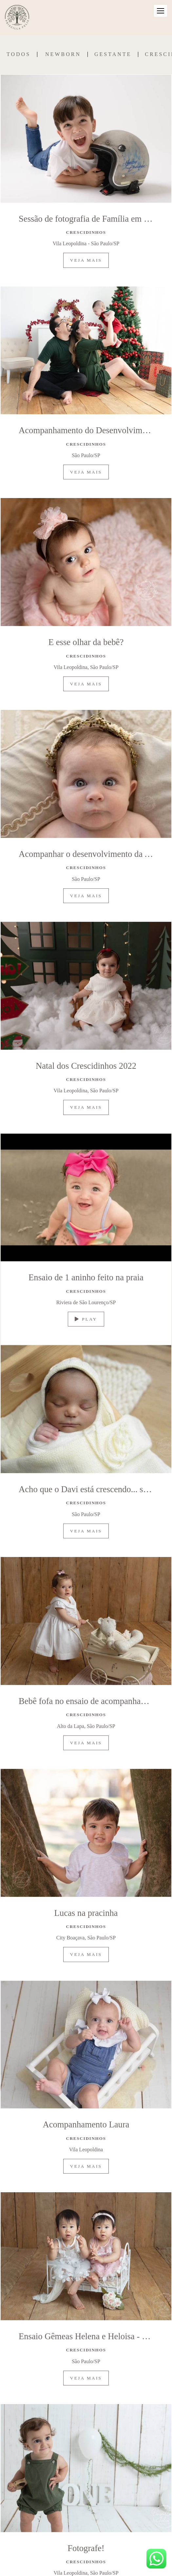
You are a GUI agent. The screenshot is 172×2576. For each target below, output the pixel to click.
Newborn (63, 54)
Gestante (112, 54)
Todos (18, 54)
